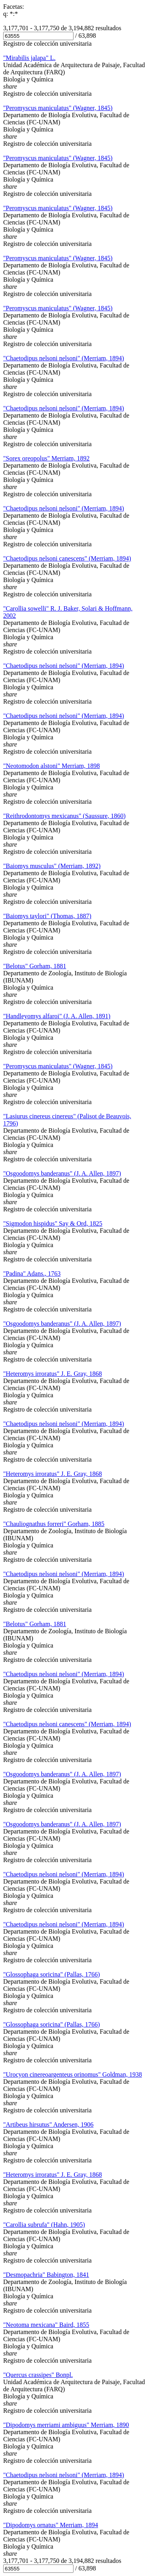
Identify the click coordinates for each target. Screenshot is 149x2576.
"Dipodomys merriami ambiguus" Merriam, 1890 (66, 2424)
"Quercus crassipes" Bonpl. (38, 2374)
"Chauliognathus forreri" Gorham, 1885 (53, 1523)
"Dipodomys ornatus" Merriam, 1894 (50, 2525)
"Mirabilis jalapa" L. (29, 57)
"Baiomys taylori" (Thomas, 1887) (47, 916)
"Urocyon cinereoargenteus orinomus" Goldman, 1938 (72, 2074)
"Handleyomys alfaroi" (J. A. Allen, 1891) (56, 1016)
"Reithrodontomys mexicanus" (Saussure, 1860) (64, 815)
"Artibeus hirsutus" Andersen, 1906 (48, 2124)
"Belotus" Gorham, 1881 (34, 966)
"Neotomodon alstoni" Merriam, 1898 (51, 765)
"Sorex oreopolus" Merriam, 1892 (46, 458)
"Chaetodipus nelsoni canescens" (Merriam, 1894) (67, 558)
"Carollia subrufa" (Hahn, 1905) (44, 2224)
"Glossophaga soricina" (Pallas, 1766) (51, 1974)
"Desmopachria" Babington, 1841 (46, 2274)
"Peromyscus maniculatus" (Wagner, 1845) (57, 107)
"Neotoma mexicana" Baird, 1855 (46, 2324)
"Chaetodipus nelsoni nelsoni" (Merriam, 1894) (63, 358)
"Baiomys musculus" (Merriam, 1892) (52, 866)
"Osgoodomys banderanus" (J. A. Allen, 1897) (62, 1173)
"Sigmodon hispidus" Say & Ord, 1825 (53, 1223)
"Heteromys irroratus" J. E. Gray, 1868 (52, 1373)
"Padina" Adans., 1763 (32, 1273)
